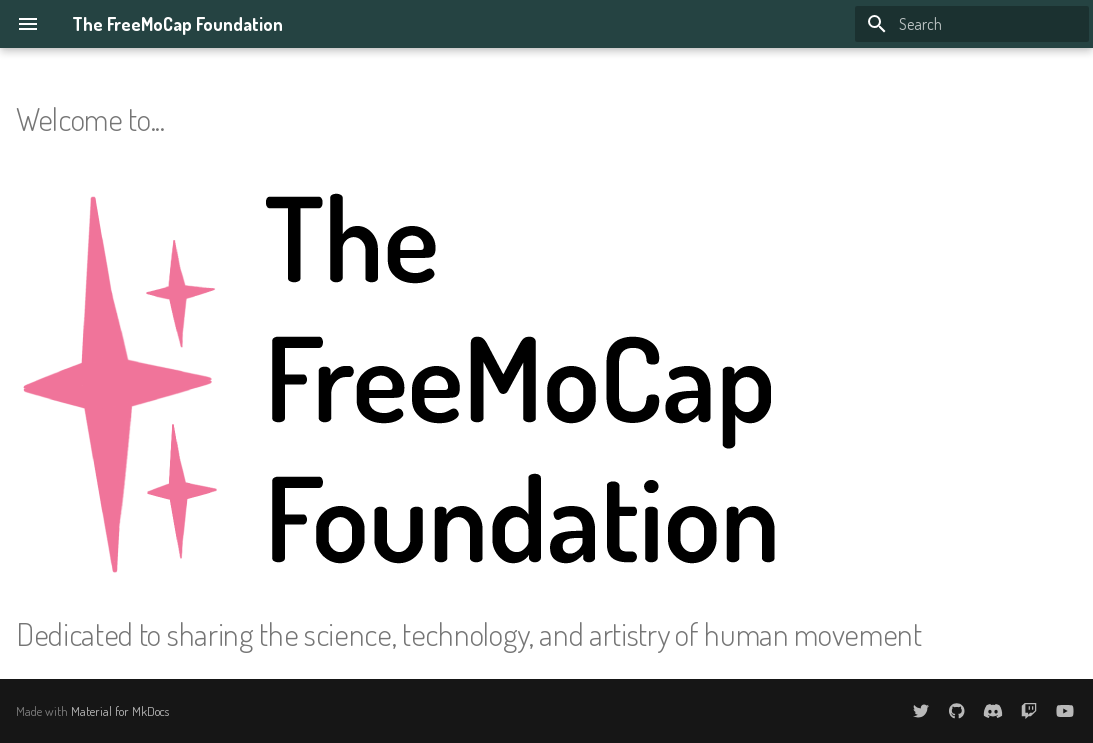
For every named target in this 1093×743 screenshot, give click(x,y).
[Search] (972, 24)
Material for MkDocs (120, 711)
